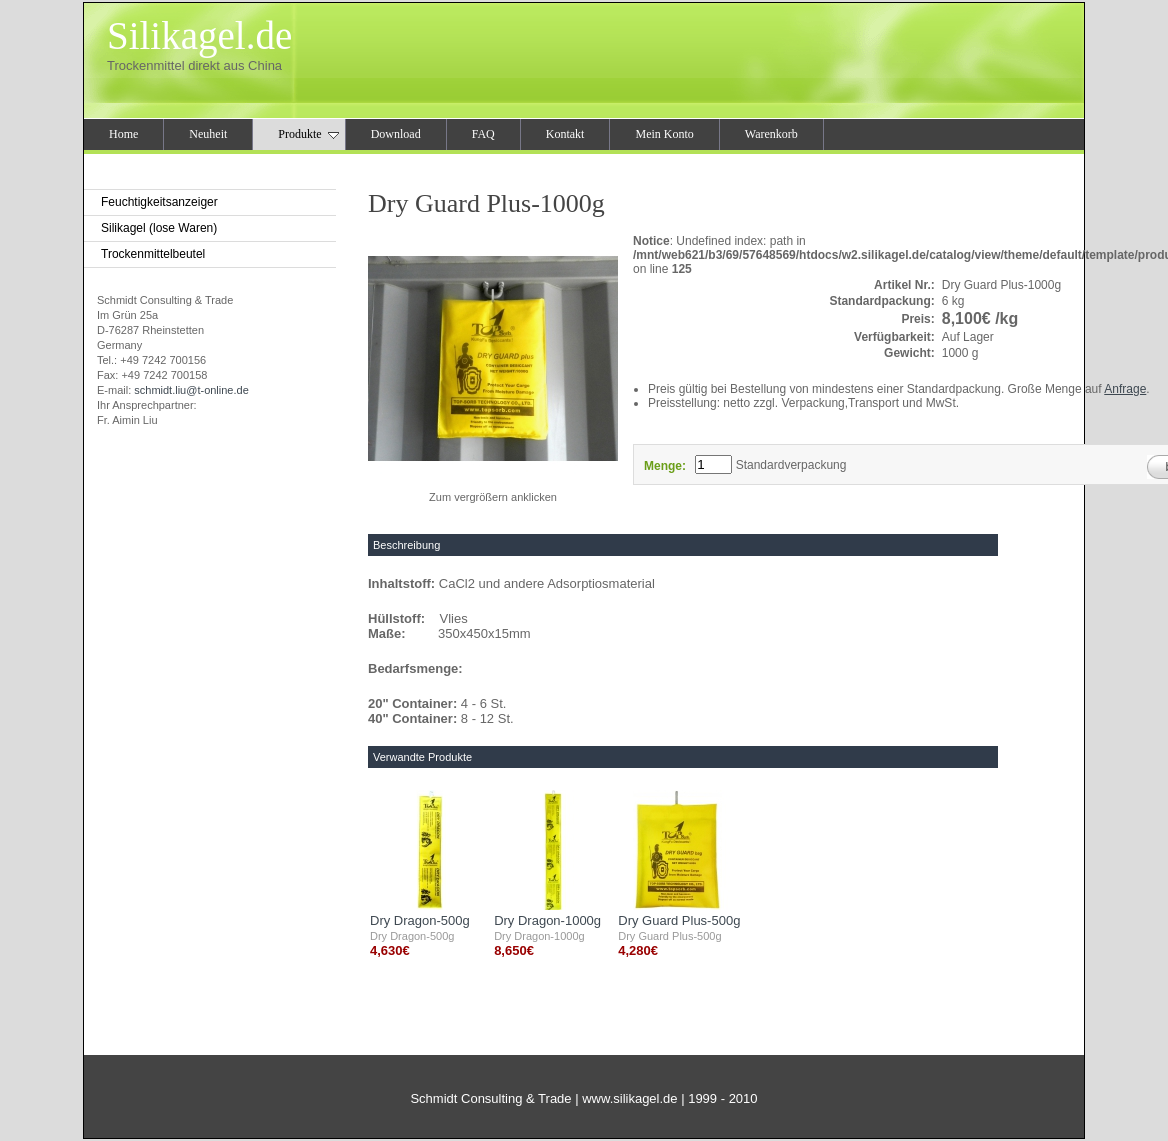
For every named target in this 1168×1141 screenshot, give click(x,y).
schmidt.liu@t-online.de (191, 390)
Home (123, 134)
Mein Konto (664, 134)
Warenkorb (771, 134)
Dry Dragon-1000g (547, 920)
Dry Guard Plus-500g (679, 920)
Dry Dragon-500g (420, 920)
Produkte (308, 134)
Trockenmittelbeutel (153, 254)
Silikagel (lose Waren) (159, 228)
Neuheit (208, 134)
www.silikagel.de (629, 1098)
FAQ (483, 134)
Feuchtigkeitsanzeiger (159, 202)
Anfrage (1125, 389)
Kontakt (565, 134)
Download (396, 134)
